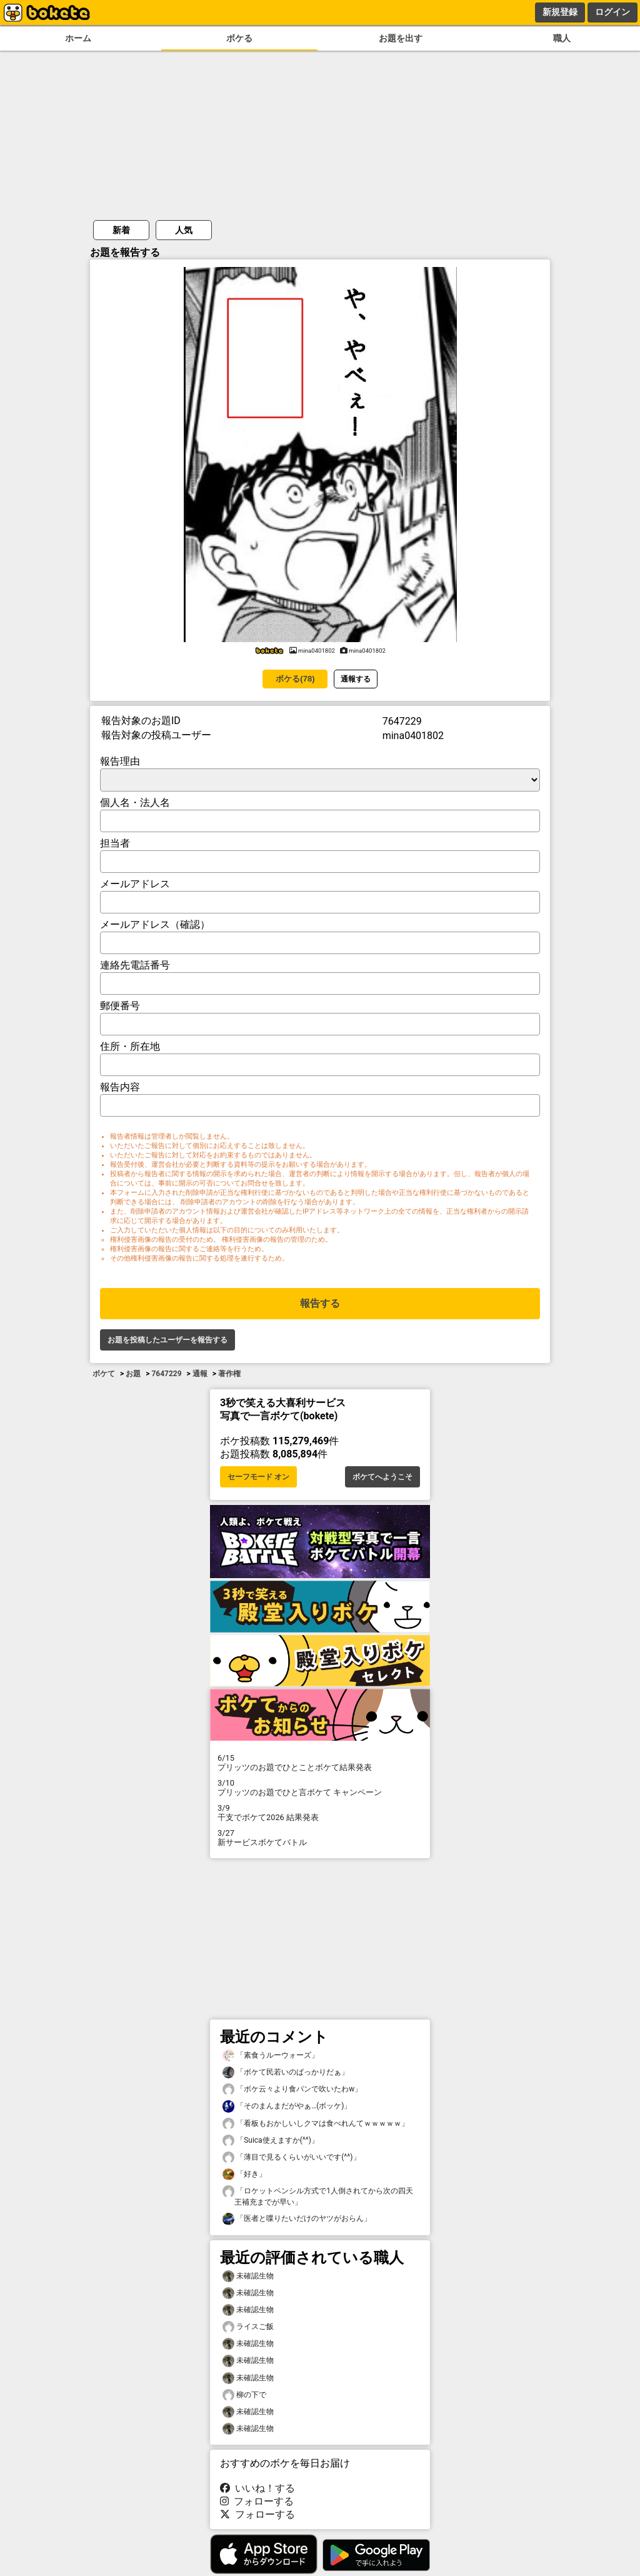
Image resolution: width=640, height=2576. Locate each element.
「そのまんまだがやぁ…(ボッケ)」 (286, 2106)
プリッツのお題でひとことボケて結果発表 (320, 1762)
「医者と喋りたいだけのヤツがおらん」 (296, 2219)
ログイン (612, 12)
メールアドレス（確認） (155, 924)
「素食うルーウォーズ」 (270, 2055)
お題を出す (400, 38)
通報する (356, 679)
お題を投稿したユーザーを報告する (168, 1340)
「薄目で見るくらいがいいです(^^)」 (291, 2157)
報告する (320, 1303)
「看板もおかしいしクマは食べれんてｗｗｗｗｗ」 (315, 2124)
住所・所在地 (130, 1046)
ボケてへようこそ (382, 1476)
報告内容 (120, 1087)
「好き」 (244, 2174)
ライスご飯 (248, 2327)
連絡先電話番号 (135, 965)
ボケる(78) (295, 678)
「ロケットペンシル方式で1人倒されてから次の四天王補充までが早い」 (317, 2195)
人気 (183, 230)
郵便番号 (120, 1006)
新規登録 (560, 12)
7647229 (166, 1373)
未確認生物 (248, 2276)
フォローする (257, 2501)
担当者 (115, 843)
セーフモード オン (258, 1476)
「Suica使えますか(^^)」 (270, 2140)
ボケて (103, 1373)
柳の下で (244, 2395)
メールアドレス (135, 884)
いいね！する (257, 2488)
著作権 (229, 1373)
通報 (200, 1373)
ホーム (78, 38)
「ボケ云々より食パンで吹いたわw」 (292, 2089)
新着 (121, 230)
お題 (133, 1373)
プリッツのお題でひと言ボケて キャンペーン (320, 1787)
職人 (562, 38)
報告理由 (120, 761)
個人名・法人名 (135, 802)
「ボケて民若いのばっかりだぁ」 (285, 2072)
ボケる (239, 38)
